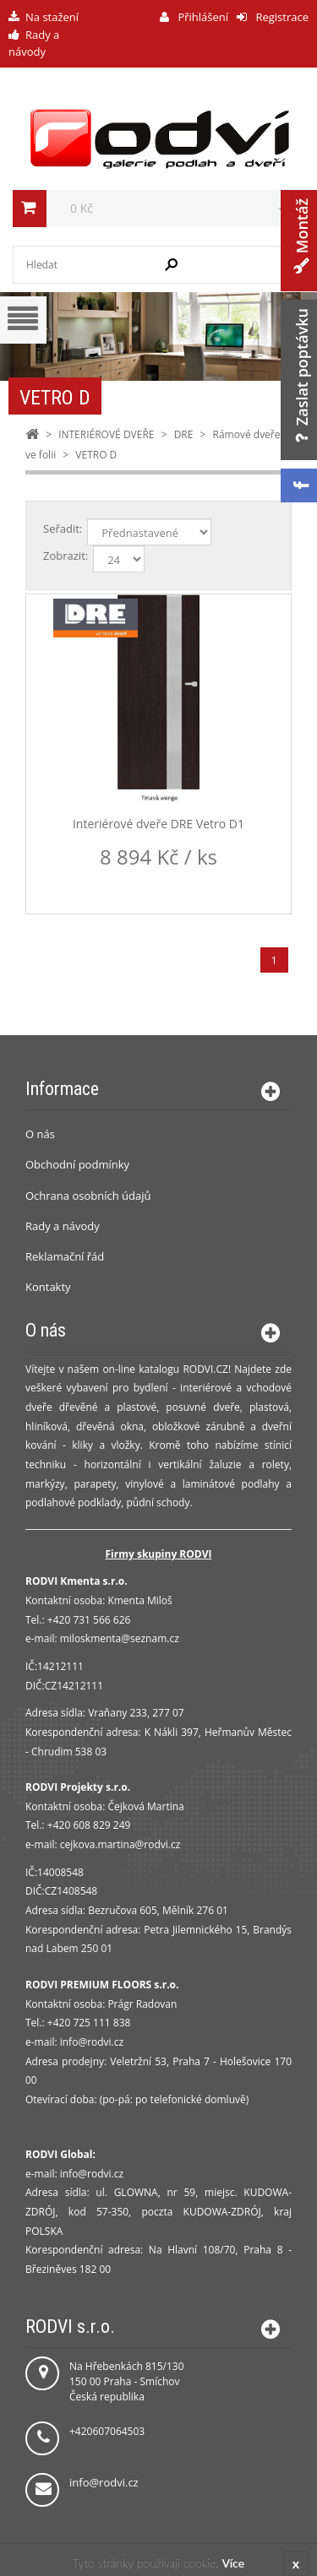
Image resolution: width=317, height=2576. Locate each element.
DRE (184, 434)
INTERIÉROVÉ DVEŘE (106, 434)
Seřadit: (62, 528)
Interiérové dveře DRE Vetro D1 (158, 824)
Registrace (281, 16)
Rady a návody (62, 1226)
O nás (40, 1134)
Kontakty (48, 1286)
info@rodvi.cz (104, 2482)
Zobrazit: (65, 555)
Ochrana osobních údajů (87, 1195)
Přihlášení (201, 16)
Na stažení (52, 16)
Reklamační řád (64, 1256)
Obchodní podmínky (77, 1164)
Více (232, 2563)
